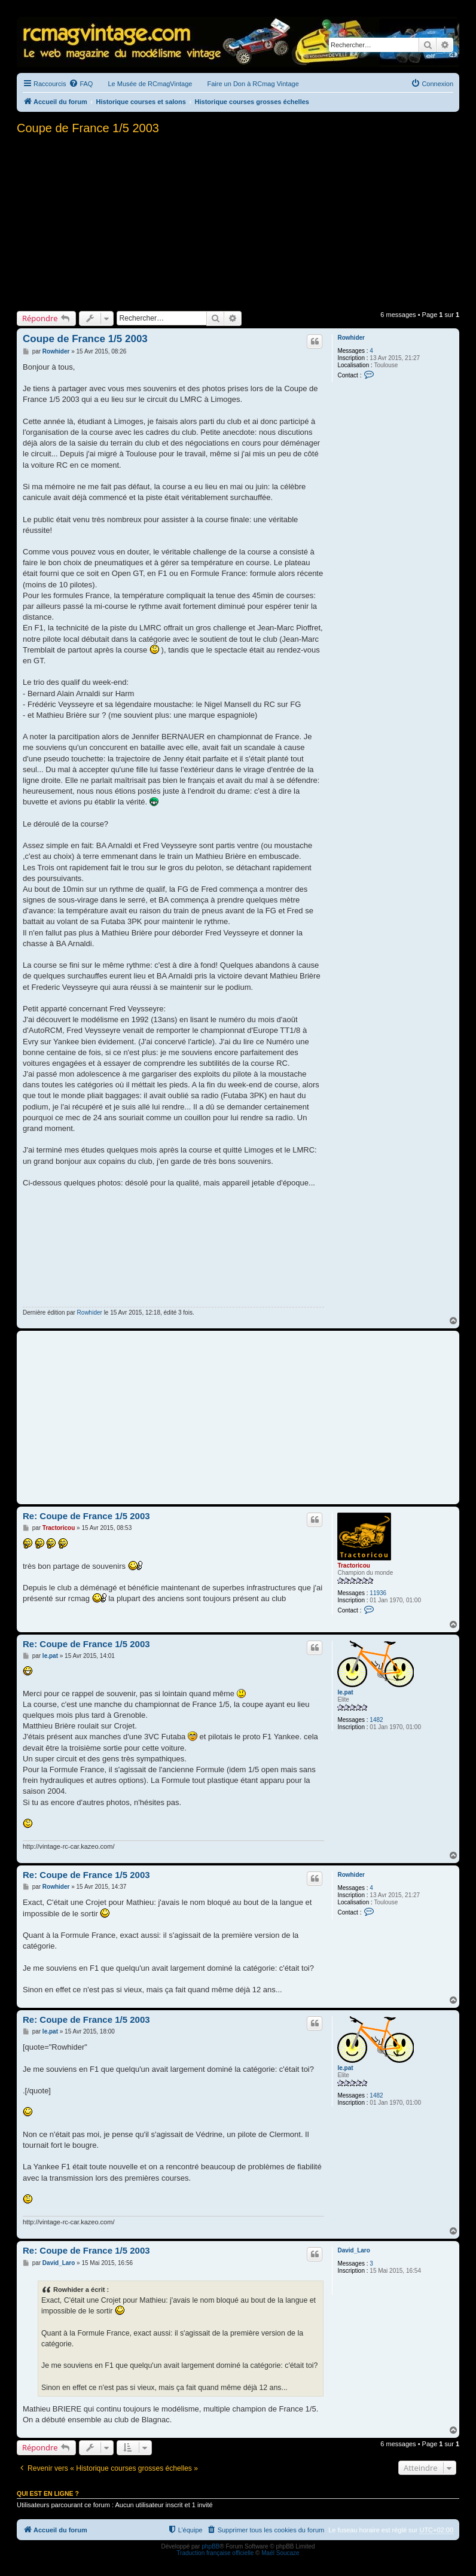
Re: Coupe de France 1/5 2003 (86, 1516)
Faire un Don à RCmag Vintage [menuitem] (252, 83)
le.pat (345, 1692)
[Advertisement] (238, 221)
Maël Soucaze (280, 2553)
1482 (376, 1720)
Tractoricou (353, 1565)
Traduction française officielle (215, 2553)
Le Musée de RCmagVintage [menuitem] (150, 83)
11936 (378, 1593)
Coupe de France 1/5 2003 (88, 128)
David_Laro (353, 2250)
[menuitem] (81, 84)
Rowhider (351, 337)
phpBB (210, 2546)
